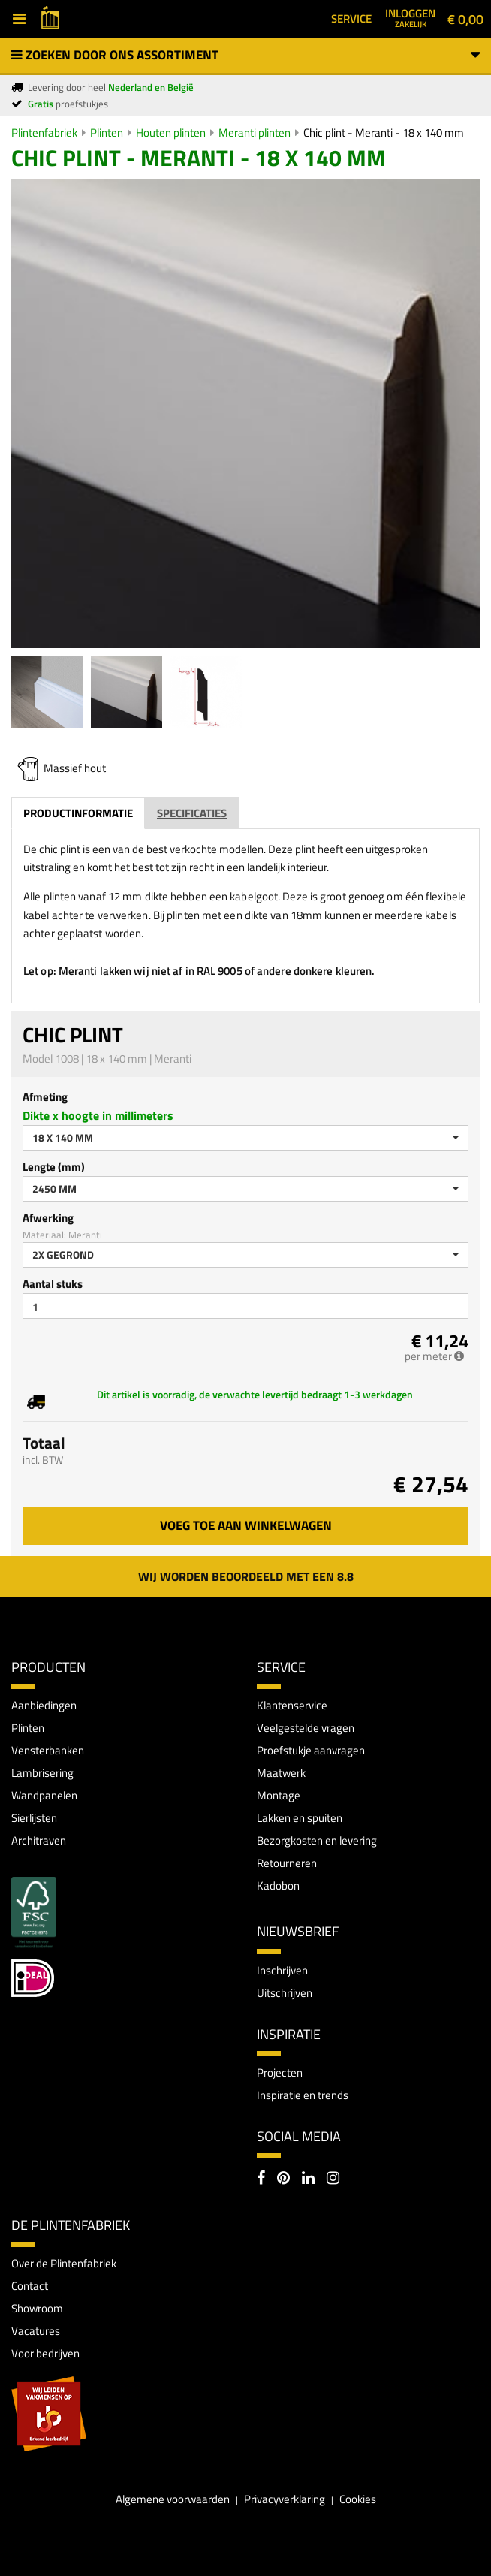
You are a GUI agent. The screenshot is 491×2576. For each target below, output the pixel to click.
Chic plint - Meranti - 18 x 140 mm (383, 132)
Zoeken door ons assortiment (245, 55)
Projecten (280, 2072)
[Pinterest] (283, 2179)
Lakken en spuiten (299, 1817)
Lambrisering (42, 1772)
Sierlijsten (34, 1817)
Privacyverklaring (284, 2499)
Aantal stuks (53, 1284)
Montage (278, 1795)
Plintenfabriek (44, 132)
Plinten (106, 132)
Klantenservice (292, 1705)
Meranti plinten (254, 132)
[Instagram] (333, 2179)
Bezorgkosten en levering (317, 1840)
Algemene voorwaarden (173, 2499)
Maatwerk (281, 1772)
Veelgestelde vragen (305, 1727)
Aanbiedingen (44, 1705)
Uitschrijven (284, 1992)
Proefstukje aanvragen (311, 1750)
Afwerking (48, 1217)
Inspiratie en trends (302, 2095)
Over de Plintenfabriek (63, 2263)
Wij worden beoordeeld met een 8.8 (246, 1576)
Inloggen (410, 17)
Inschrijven (282, 1970)
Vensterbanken (47, 1750)
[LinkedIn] (308, 2179)
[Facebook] (261, 2179)
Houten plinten (171, 132)
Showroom (37, 2308)
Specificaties (192, 813)
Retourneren (287, 1863)
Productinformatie (78, 813)
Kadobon (278, 1885)
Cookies (357, 2499)
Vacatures (35, 2330)
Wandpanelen (44, 1795)
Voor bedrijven (45, 2353)
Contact (29, 2285)
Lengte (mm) (54, 1166)
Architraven (38, 1840)
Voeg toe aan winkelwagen (246, 1525)
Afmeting (45, 1097)
